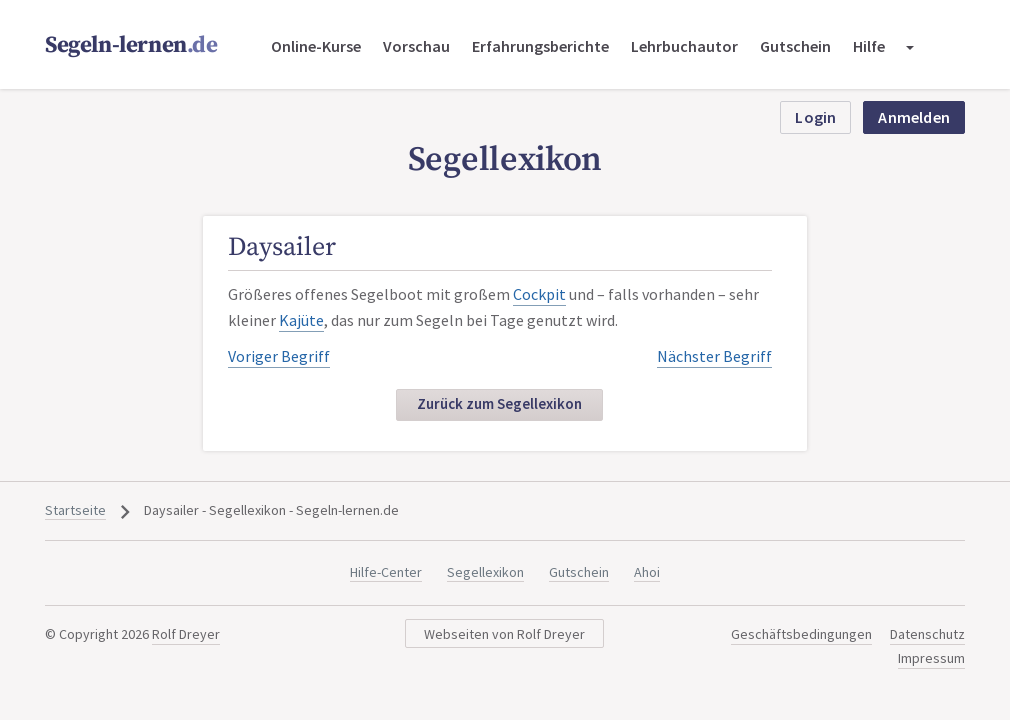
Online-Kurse (316, 46)
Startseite (75, 510)
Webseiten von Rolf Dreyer (504, 634)
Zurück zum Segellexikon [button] (499, 403)
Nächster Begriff (714, 356)
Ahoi (647, 572)
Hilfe (869, 46)
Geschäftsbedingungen (801, 634)
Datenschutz (927, 634)
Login (815, 117)
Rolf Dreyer (186, 634)
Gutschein (795, 46)
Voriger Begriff (279, 356)
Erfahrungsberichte (540, 46)
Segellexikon (485, 572)
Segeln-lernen (131, 45)
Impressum (931, 658)
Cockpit (539, 294)
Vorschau (416, 46)
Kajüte (301, 320)
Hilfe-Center (386, 572)
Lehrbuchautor (684, 46)
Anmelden (914, 117)
